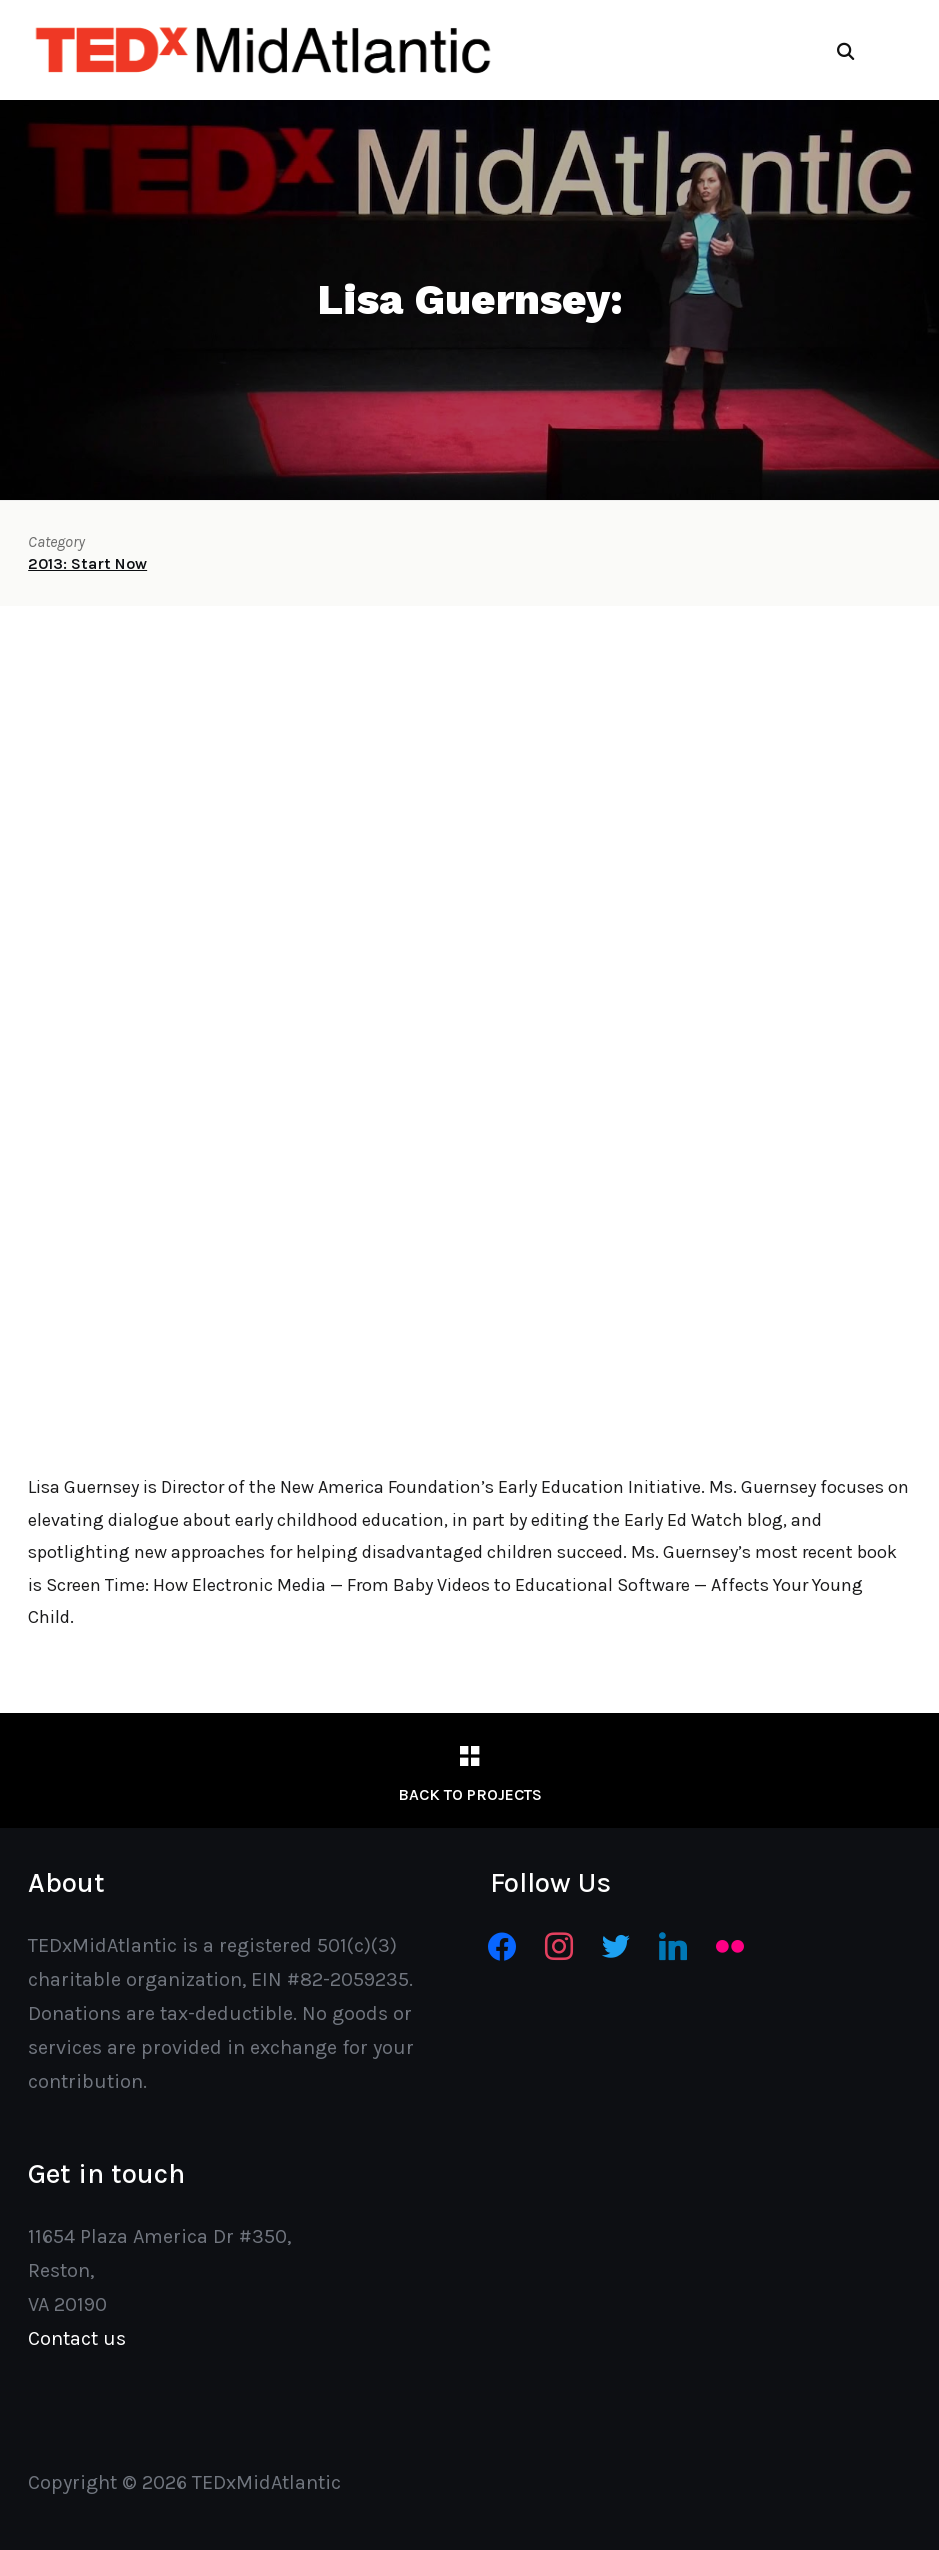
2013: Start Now (87, 563)
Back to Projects (470, 1794)
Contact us (77, 2338)
